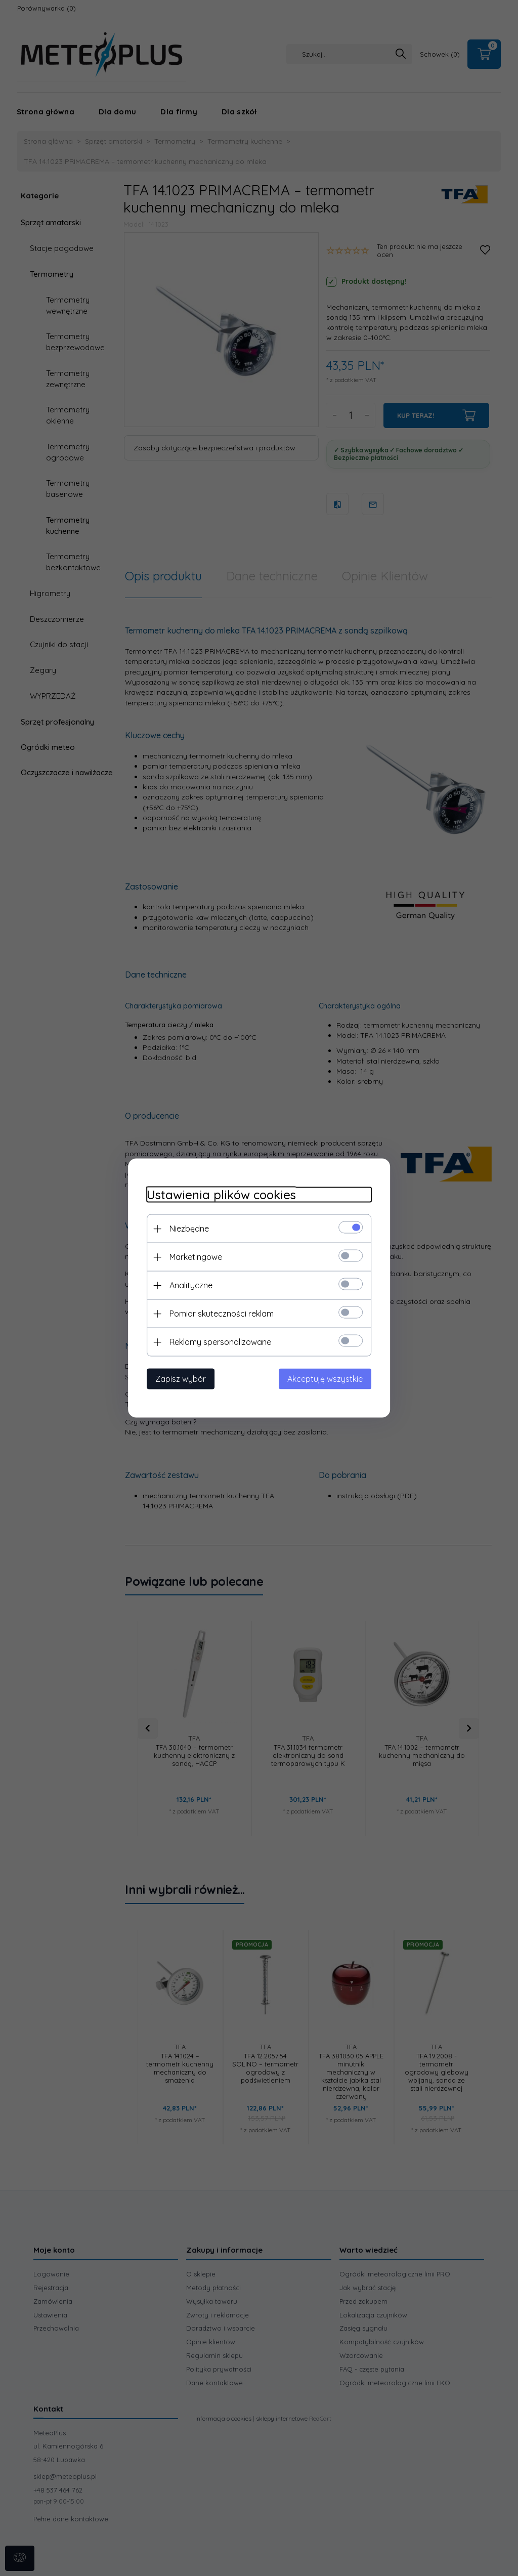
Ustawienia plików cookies (217, 1194)
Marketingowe (191, 1256)
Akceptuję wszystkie (329, 1378)
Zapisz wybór (176, 1378)
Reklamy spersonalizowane (216, 1341)
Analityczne (186, 1285)
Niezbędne (185, 1228)
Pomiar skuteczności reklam (217, 1313)
